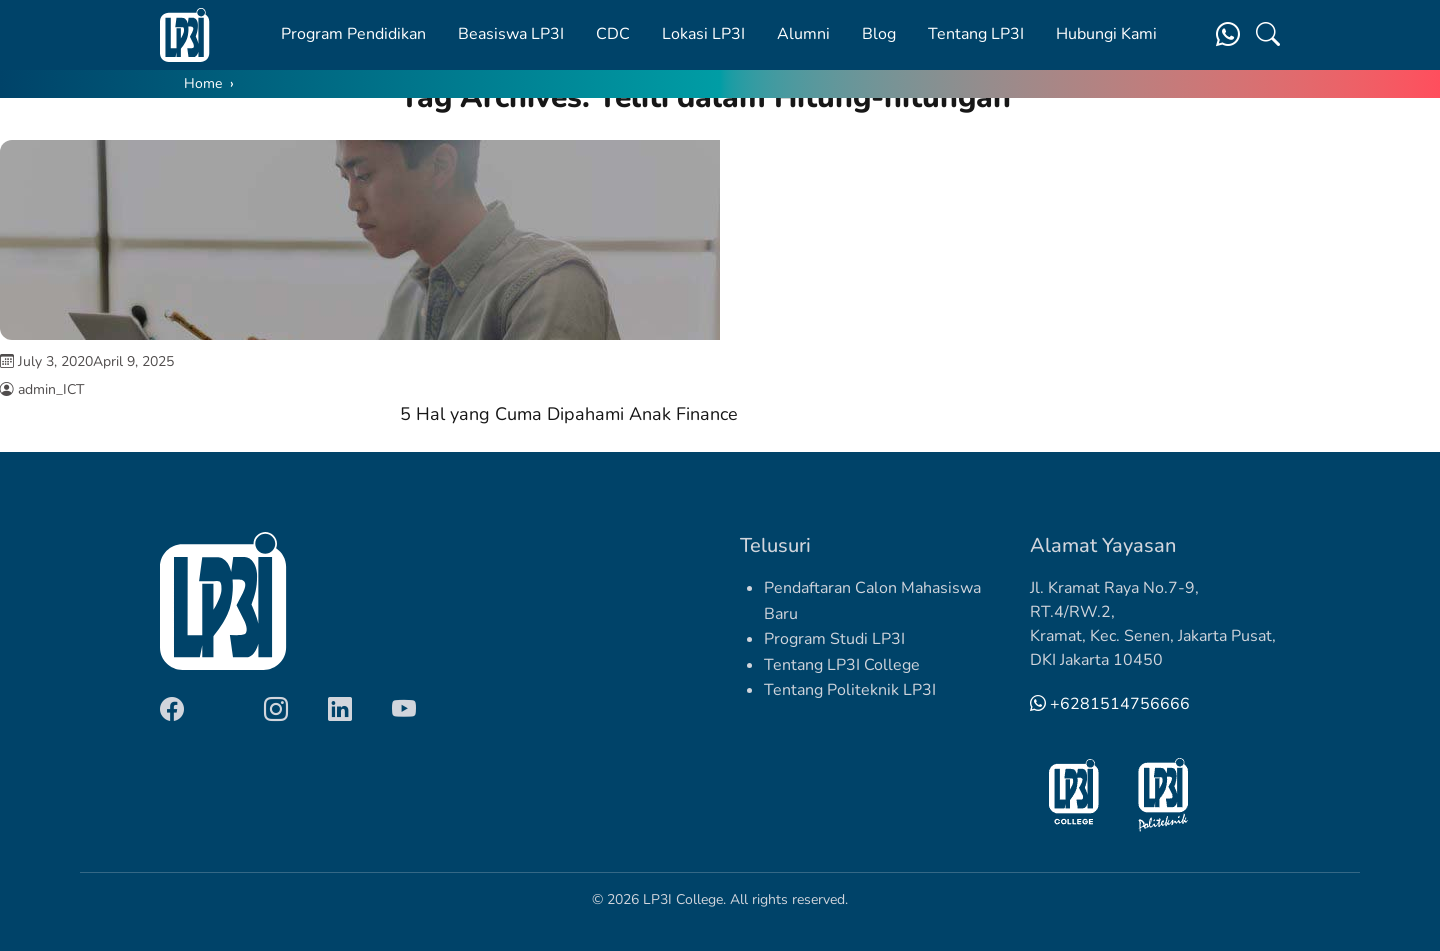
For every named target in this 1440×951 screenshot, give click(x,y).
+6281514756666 (1110, 704)
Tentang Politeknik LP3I (850, 690)
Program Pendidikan (353, 34)
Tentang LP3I (976, 34)
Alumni (803, 34)
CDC (613, 34)
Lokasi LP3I (703, 34)
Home (203, 83)
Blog (879, 34)
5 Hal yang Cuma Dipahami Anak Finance (569, 414)
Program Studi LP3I (834, 639)
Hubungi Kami (1106, 34)
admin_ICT (51, 389)
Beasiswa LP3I (511, 34)
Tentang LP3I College (842, 665)
